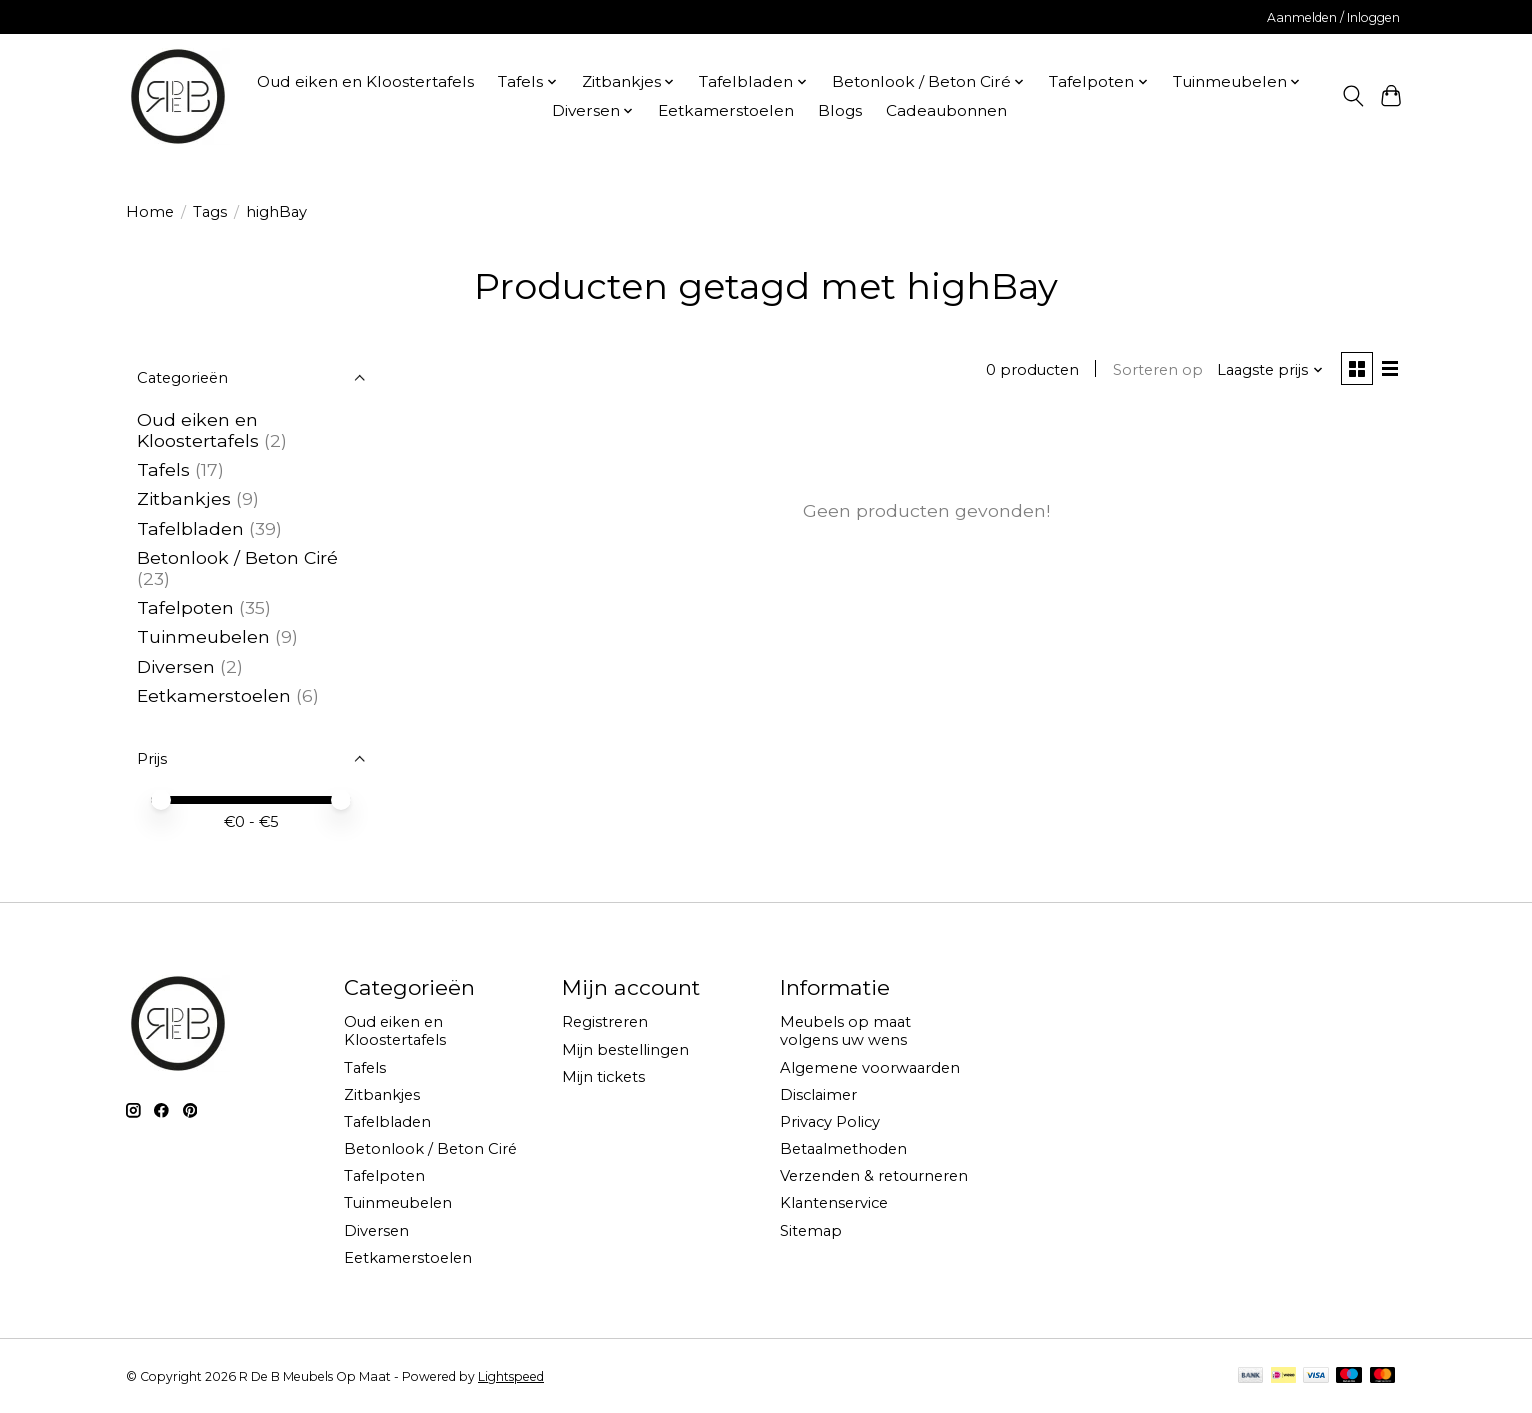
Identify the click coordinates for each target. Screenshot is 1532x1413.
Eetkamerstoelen (726, 110)
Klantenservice (834, 1203)
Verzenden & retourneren (874, 1176)
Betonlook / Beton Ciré (237, 557)
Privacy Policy (830, 1122)
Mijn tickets (603, 1077)
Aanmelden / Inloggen (1333, 17)
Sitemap (811, 1231)
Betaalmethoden (843, 1149)
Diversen (176, 666)
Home (150, 212)
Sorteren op (1154, 371)
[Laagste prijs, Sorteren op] (1267, 371)
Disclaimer (818, 1095)
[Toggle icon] (1352, 96)
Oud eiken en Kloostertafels (365, 81)
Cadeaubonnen (946, 110)
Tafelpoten (185, 607)
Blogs (840, 110)
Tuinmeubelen (203, 636)
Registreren (605, 1022)
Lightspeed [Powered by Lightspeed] (511, 1376)
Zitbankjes (184, 498)
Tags (210, 212)
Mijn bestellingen (625, 1050)
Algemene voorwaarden (870, 1068)
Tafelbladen (190, 528)
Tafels (163, 469)
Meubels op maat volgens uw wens (845, 1031)
